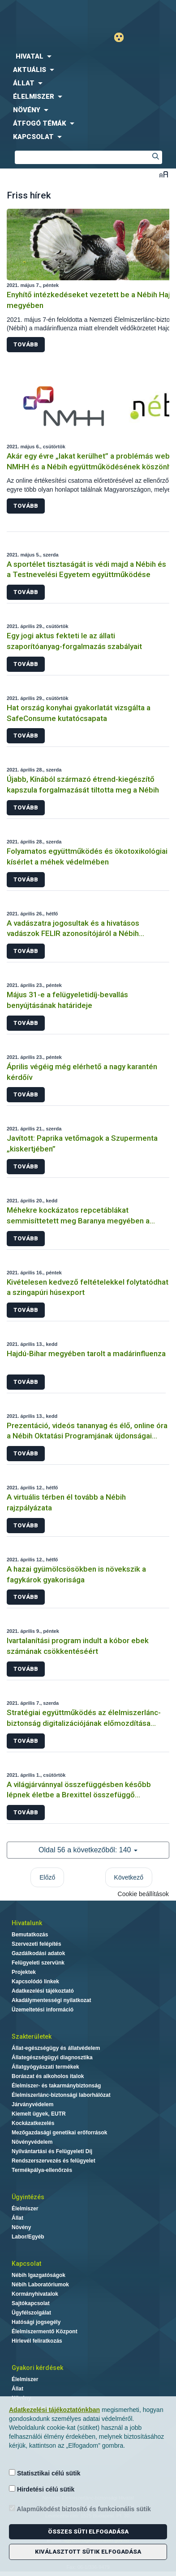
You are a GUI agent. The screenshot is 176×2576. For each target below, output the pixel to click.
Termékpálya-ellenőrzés (42, 2170)
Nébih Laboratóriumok (40, 2284)
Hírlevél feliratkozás (37, 2341)
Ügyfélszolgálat (31, 2313)
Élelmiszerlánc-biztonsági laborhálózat (61, 2095)
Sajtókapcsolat (31, 2303)
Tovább (25, 344)
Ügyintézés (28, 2197)
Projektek (24, 1972)
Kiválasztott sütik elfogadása (88, 2551)
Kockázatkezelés (33, 2123)
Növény (21, 2227)
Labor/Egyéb (28, 2237)
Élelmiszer (25, 2208)
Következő (128, 1877)
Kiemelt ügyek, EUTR (39, 2114)
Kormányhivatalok (35, 2294)
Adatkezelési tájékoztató (43, 1991)
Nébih (44, 14)
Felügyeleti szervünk (38, 1963)
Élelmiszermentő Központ (44, 2331)
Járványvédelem (32, 2104)
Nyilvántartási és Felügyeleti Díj (52, 2151)
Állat (17, 2218)
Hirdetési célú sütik (41, 2489)
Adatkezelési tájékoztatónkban (54, 2409)
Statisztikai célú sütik (45, 2473)
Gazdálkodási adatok (38, 1953)
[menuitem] (88, 56)
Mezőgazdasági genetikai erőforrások (59, 2132)
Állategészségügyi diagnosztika (52, 2057)
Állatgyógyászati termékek (45, 2067)
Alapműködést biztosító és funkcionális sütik (80, 2509)
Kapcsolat (26, 2263)
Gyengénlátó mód (122, 37)
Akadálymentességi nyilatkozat (51, 2000)
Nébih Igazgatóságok (38, 2275)
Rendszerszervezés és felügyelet (53, 2161)
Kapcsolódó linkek (35, 1981)
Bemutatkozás (30, 1934)
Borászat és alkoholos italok (48, 2076)
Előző (47, 1877)
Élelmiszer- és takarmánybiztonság (56, 2086)
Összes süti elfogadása (88, 2531)
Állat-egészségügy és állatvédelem (56, 2048)
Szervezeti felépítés (36, 1944)
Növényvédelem (32, 2142)
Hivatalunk (27, 1923)
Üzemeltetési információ (42, 2010)
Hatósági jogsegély (36, 2322)
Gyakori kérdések (37, 2367)
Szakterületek (32, 2036)
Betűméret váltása (163, 174)
